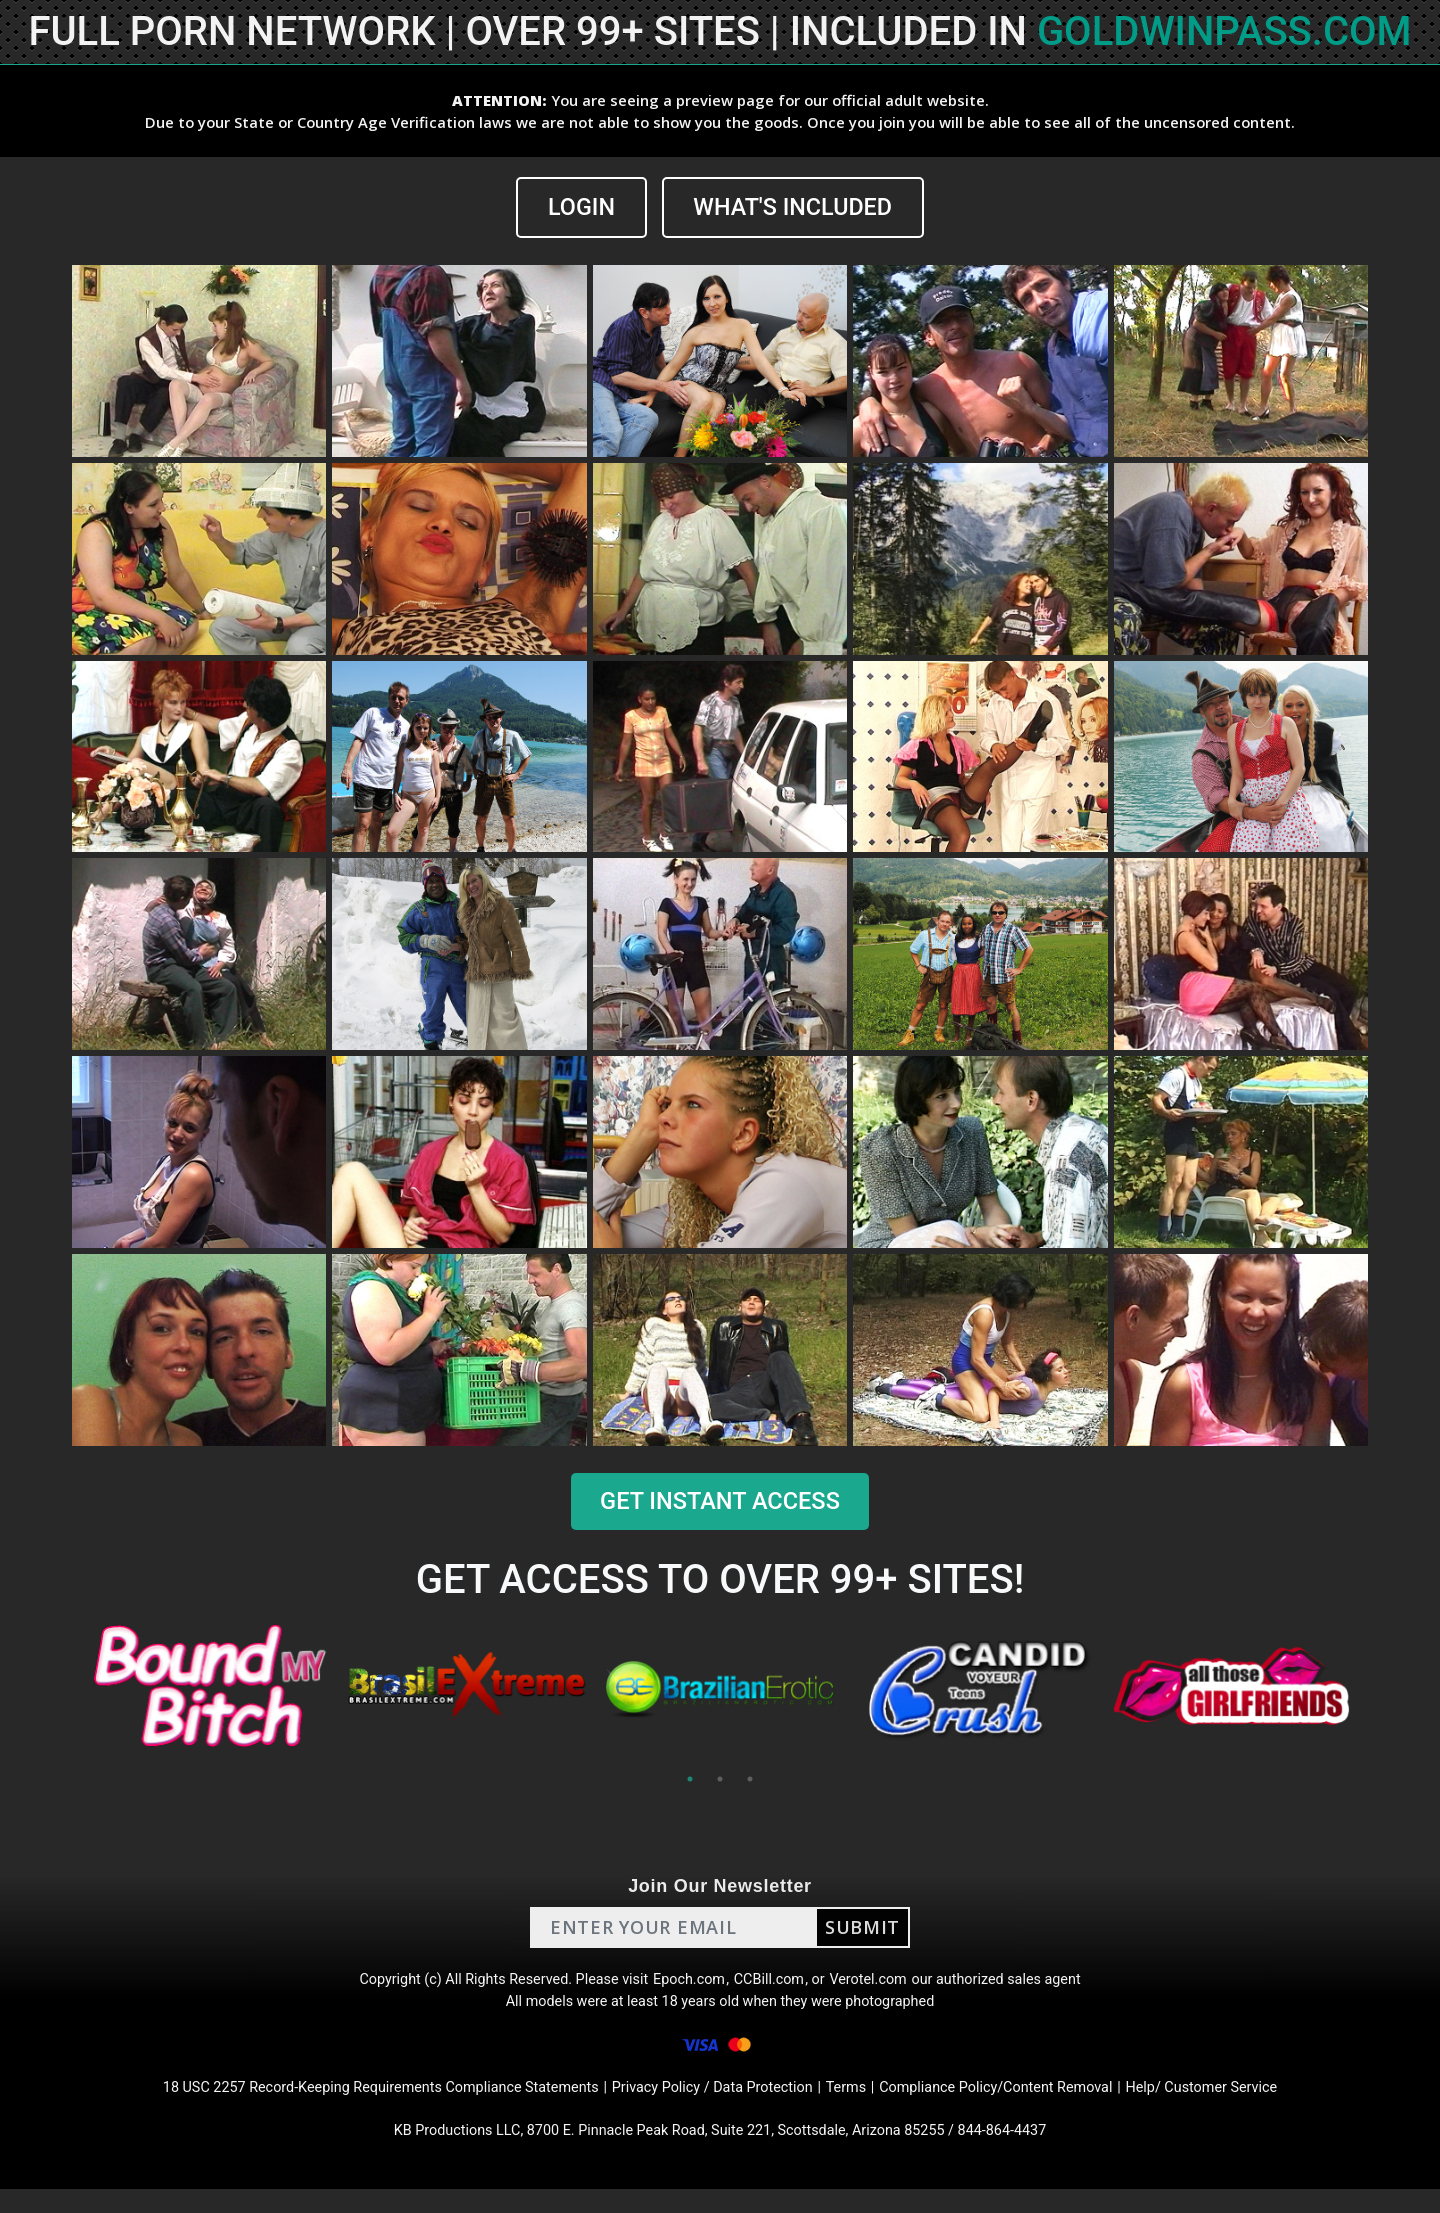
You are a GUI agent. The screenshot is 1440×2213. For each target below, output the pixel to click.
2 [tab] (720, 1780)
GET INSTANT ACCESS (720, 1502)
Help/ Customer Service (1250, 2104)
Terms (860, 2104)
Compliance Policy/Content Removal (1024, 2104)
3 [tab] (750, 1780)
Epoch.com (688, 1984)
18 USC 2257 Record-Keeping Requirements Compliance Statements (348, 2104)
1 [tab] (690, 1780)
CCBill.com (774, 1984)
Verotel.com (882, 1984)
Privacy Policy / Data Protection (714, 2104)
